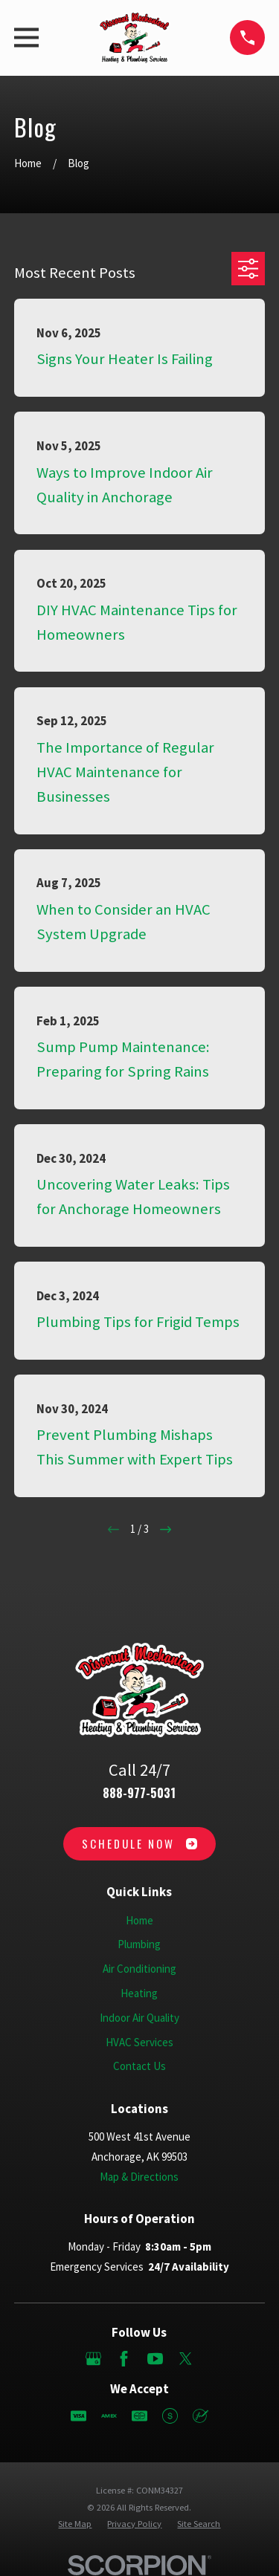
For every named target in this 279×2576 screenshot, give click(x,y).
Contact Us (139, 2066)
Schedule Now (139, 1843)
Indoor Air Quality (139, 2018)
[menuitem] (75, 2524)
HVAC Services (139, 2042)
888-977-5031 (139, 1792)
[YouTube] (155, 2358)
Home (139, 1920)
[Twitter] (185, 2358)
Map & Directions (139, 2177)
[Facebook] (124, 2358)
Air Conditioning (139, 1969)
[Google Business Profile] (93, 2358)
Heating (139, 1993)
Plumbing (139, 1944)
